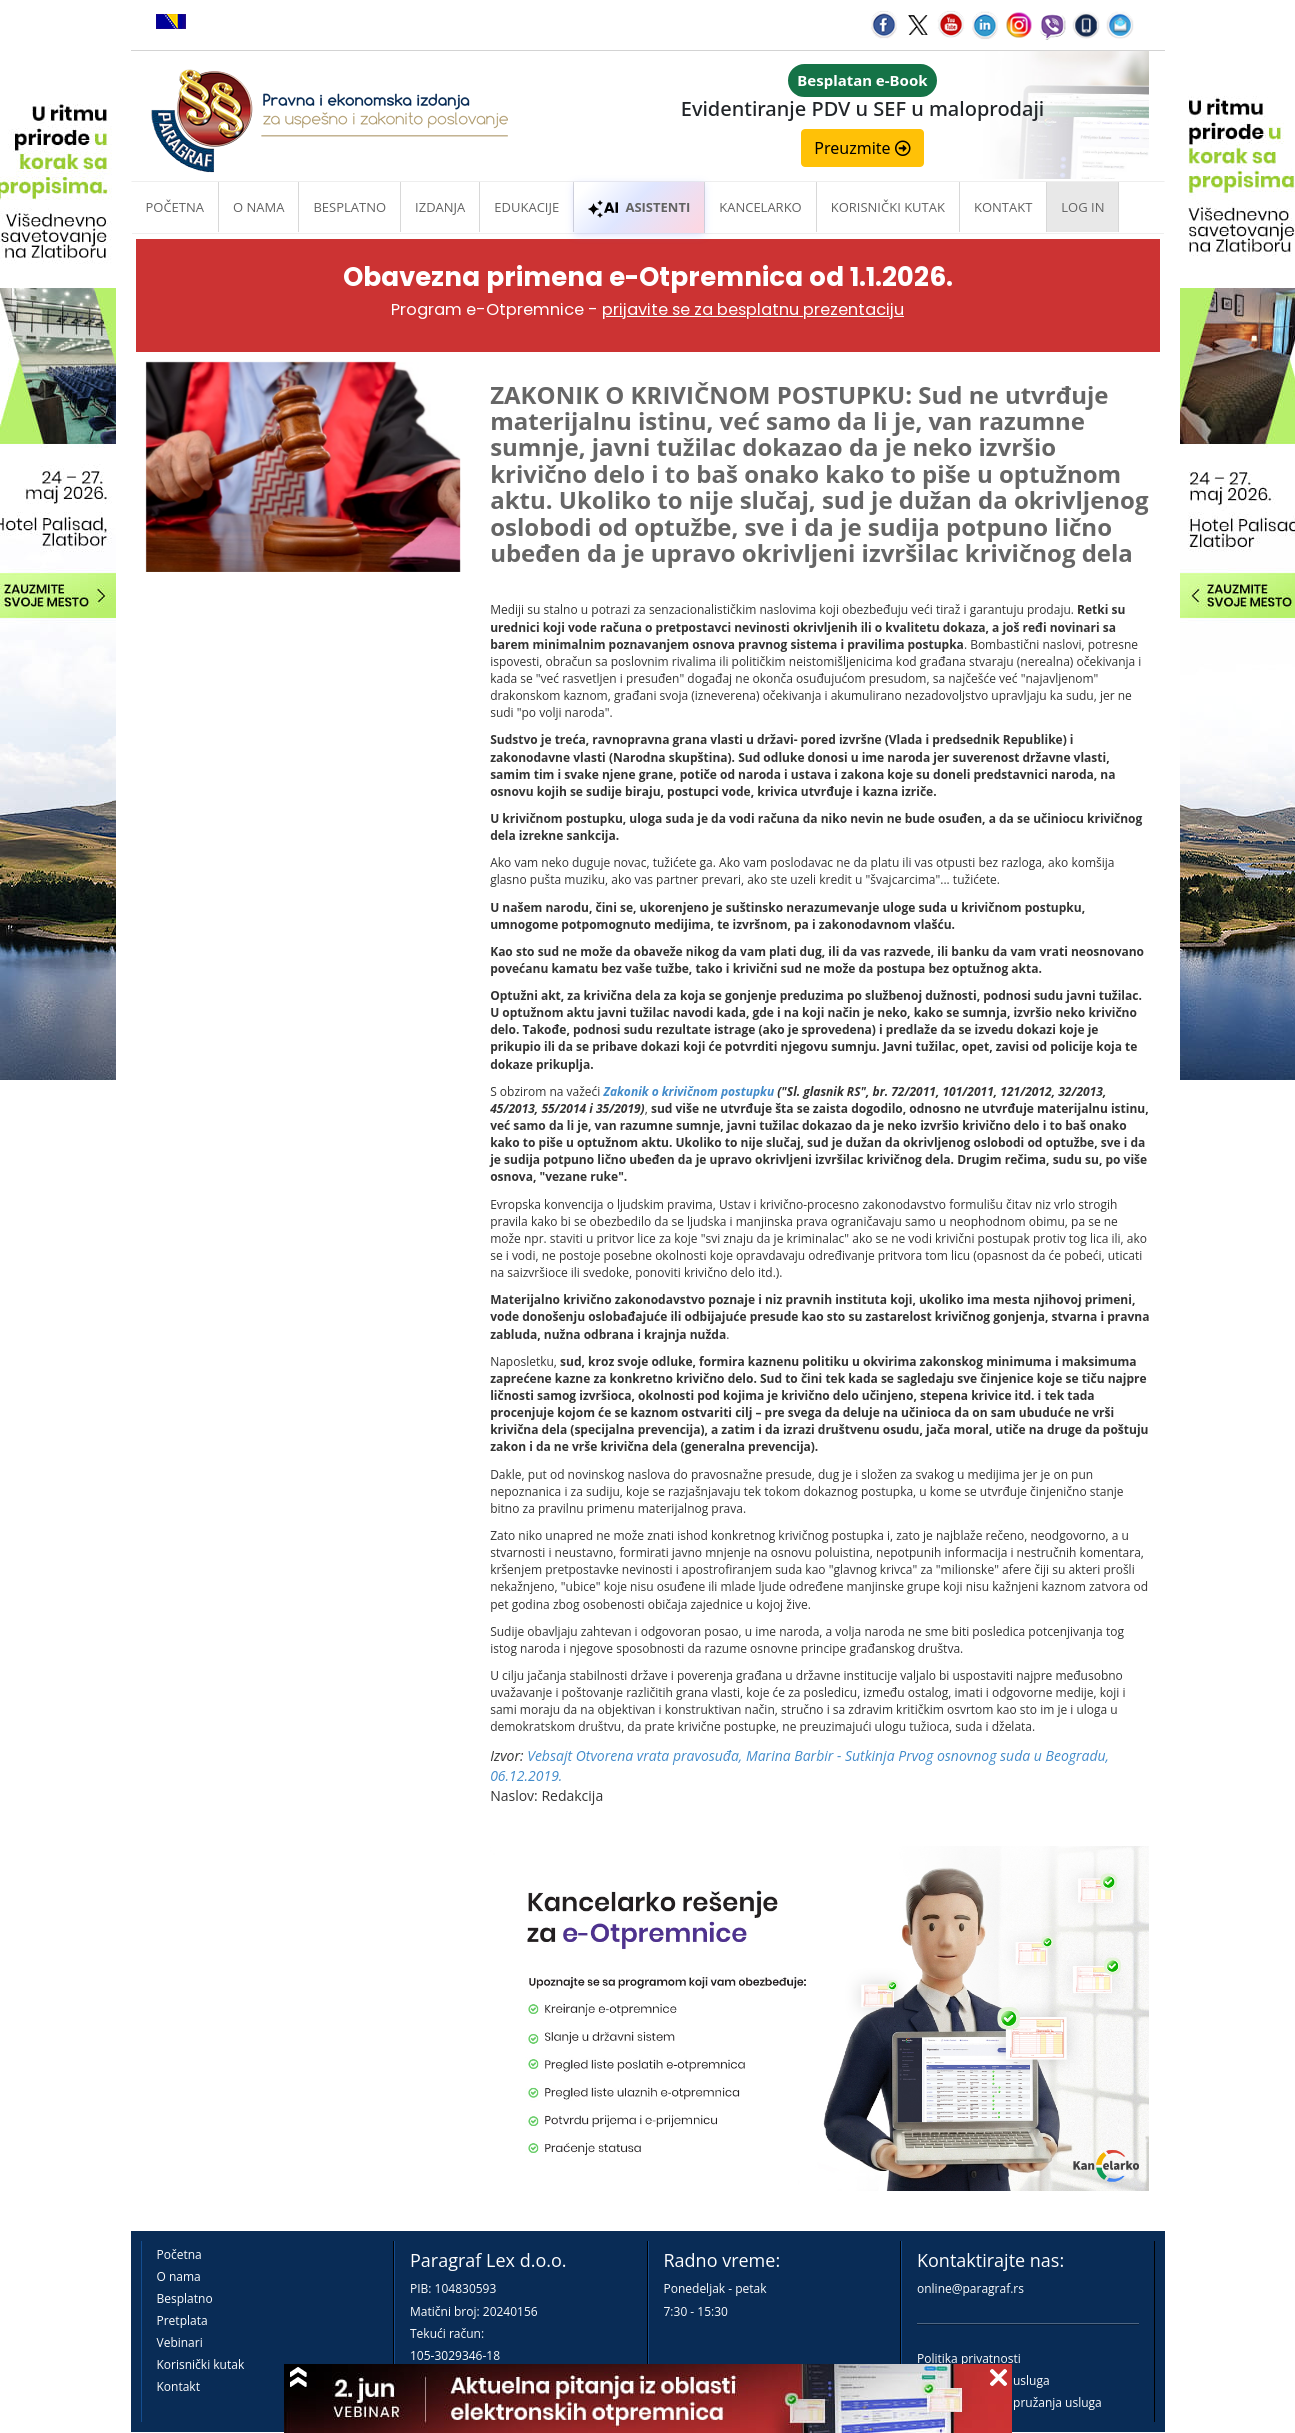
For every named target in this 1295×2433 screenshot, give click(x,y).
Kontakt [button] (1003, 207)
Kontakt (178, 2386)
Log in (1082, 207)
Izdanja (440, 207)
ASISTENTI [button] (639, 207)
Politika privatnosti (969, 2358)
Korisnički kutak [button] (888, 207)
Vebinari (180, 2342)
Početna (175, 207)
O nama (258, 207)
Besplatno (349, 207)
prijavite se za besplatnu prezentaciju (753, 309)
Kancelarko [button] (760, 207)
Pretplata (182, 2320)
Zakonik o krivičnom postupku (688, 1091)
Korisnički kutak (201, 2364)
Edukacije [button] (526, 207)
